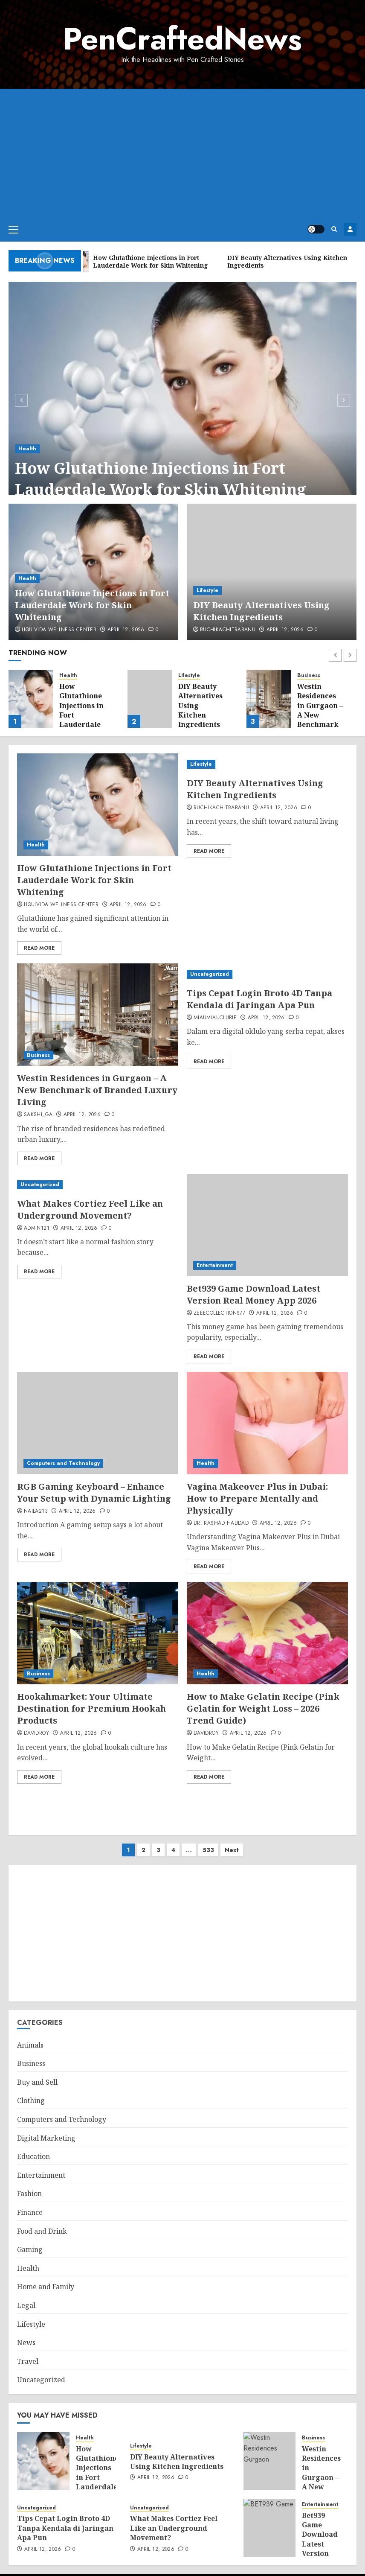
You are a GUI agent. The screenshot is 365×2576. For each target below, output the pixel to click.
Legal (26, 2297)
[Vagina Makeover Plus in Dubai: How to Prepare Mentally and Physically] (267, 1423)
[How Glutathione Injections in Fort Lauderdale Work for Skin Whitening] (182, 399)
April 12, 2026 (126, 630)
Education (33, 2148)
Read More (39, 948)
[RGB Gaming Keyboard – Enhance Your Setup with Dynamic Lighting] (97, 1423)
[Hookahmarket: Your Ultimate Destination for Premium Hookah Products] (97, 1633)
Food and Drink (42, 2222)
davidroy (36, 1733)
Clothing (31, 2092)
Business (308, 675)
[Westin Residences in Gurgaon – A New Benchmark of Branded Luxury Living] (268, 699)
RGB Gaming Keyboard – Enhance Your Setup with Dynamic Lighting (94, 1492)
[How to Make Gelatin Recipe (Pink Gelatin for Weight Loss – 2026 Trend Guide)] (267, 1633)
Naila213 (36, 1511)
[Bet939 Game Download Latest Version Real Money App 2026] (267, 1225)
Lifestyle (207, 590)
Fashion (29, 2185)
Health (27, 448)
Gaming (30, 2241)
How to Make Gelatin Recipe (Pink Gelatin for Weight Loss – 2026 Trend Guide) (263, 1708)
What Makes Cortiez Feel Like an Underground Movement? (90, 1209)
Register (350, 229)
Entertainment (215, 1265)
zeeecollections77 (219, 1313)
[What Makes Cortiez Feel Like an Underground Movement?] (97, 1184)
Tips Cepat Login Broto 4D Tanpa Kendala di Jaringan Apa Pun (259, 999)
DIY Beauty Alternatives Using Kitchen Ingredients (261, 611)
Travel (27, 2352)
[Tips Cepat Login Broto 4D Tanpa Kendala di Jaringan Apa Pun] (267, 974)
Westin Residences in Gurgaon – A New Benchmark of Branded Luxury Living (320, 720)
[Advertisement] (182, 153)
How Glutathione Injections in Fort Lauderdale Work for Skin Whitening (160, 479)
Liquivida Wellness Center (59, 630)
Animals (30, 2036)
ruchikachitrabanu (227, 630)
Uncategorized (209, 974)
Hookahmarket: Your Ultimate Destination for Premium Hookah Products (91, 1708)
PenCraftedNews (182, 39)
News (26, 2334)
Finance (30, 2203)
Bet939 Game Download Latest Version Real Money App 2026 (253, 1294)
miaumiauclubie (215, 1018)
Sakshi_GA (38, 1115)
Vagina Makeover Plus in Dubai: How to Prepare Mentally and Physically (257, 1498)
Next (232, 1841)
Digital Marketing (46, 2129)
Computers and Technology (63, 1463)
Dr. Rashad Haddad (221, 1523)
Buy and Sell (37, 2073)
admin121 (36, 1228)
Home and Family (45, 2278)
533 (208, 1841)
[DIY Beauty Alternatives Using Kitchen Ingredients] (271, 572)
